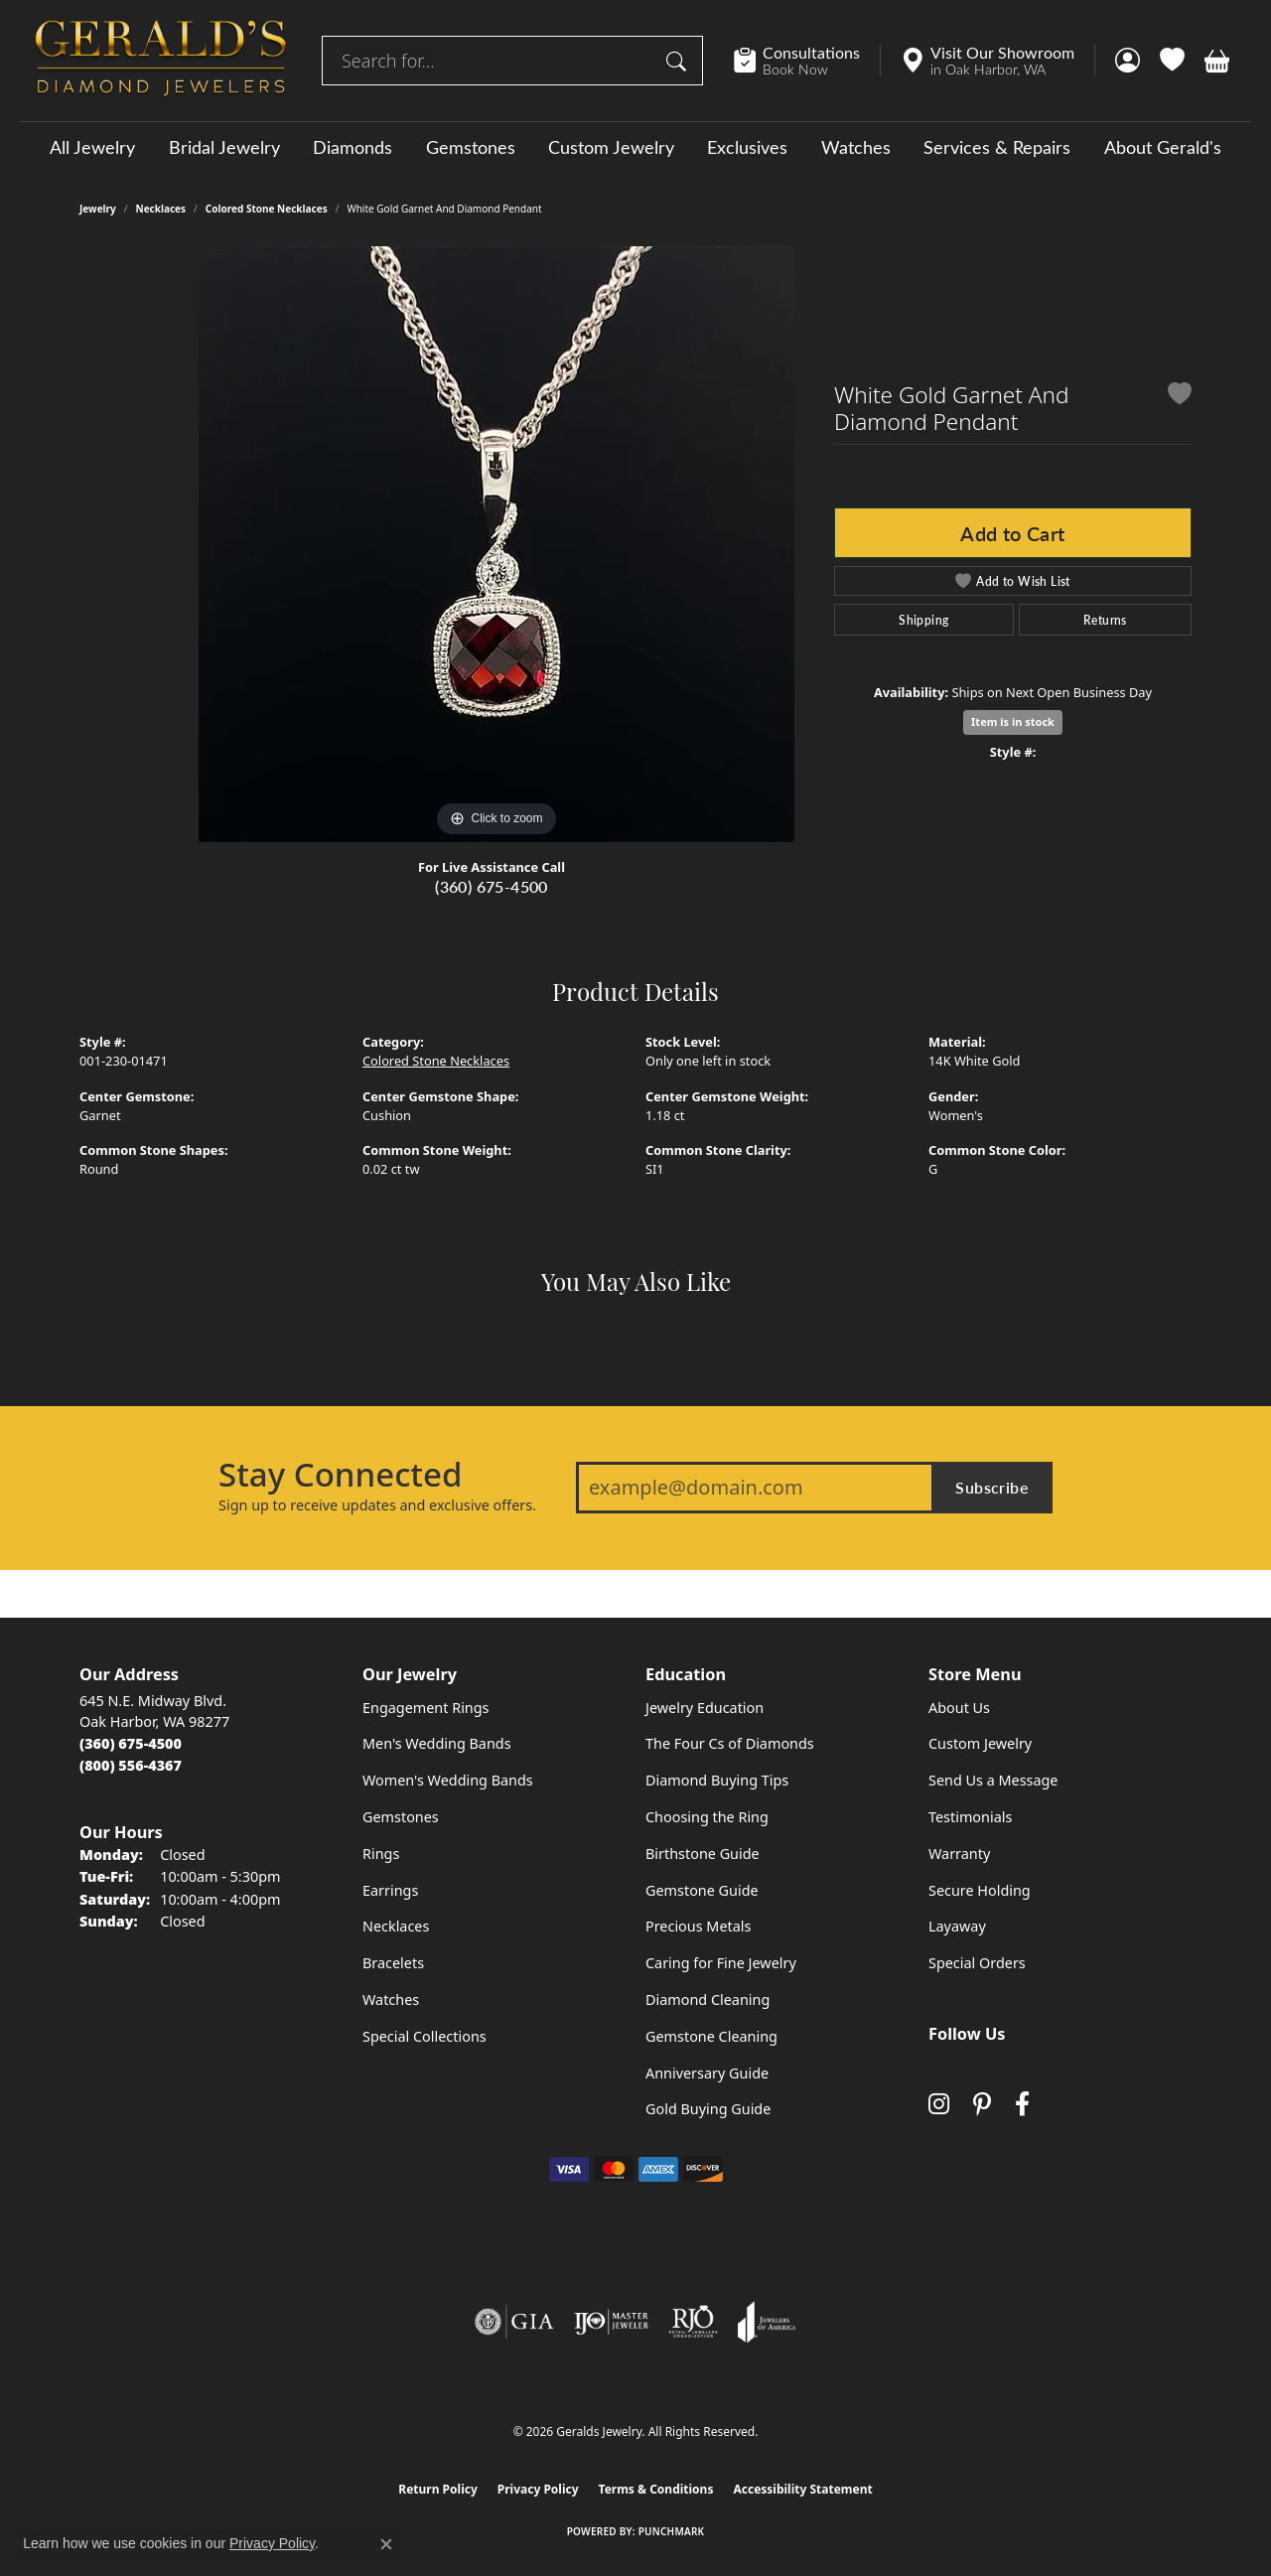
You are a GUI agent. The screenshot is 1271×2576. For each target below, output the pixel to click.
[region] (496, 544)
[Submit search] (679, 60)
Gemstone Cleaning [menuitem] (711, 2036)
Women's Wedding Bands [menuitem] (447, 1780)
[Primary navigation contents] (635, 146)
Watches (856, 147)
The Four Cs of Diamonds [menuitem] (729, 1743)
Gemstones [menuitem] (400, 1816)
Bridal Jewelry (224, 147)
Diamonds (352, 147)
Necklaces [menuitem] (395, 1926)
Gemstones (470, 147)
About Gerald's (1162, 147)
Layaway (957, 1926)
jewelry (97, 208)
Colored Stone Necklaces (267, 208)
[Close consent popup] (386, 2544)
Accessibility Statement (802, 2489)
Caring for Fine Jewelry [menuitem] (720, 1962)
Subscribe (992, 1487)
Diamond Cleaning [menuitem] (707, 1999)
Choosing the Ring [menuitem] (707, 1816)
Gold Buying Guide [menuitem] (708, 2108)
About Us (959, 1707)
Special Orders (977, 1962)
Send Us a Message (993, 1780)
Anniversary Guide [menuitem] (707, 2073)
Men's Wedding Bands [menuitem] (436, 1743)
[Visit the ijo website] (611, 2322)
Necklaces (161, 208)
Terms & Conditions (656, 2489)
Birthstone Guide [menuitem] (702, 1853)
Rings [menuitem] (380, 1853)
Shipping (923, 620)
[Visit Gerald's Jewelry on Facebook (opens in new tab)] (1022, 2104)
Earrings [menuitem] (390, 1890)
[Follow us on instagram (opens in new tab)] (938, 2104)
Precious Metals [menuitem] (698, 1926)
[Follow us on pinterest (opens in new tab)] (982, 2104)
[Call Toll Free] (130, 1765)
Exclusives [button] (747, 147)
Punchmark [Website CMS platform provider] (671, 2531)
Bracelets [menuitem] (393, 1962)
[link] (807, 60)
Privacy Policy (538, 2489)
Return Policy (438, 2489)
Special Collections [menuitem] (424, 2036)
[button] (1127, 60)
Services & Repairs (996, 147)
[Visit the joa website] (766, 2322)
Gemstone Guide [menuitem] (702, 1890)
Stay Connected (340, 1475)
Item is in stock (1013, 721)
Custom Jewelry (611, 147)
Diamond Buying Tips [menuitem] (716, 1780)
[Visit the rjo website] (693, 2322)
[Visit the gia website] (514, 2322)
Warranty (959, 1853)
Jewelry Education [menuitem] (704, 1707)
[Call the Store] (130, 1743)
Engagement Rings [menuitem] (426, 1707)
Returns (1105, 620)
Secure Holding (979, 1890)
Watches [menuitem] (390, 1999)
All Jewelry (92, 147)
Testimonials (970, 1816)
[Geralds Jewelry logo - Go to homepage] (161, 60)
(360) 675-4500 (491, 886)
